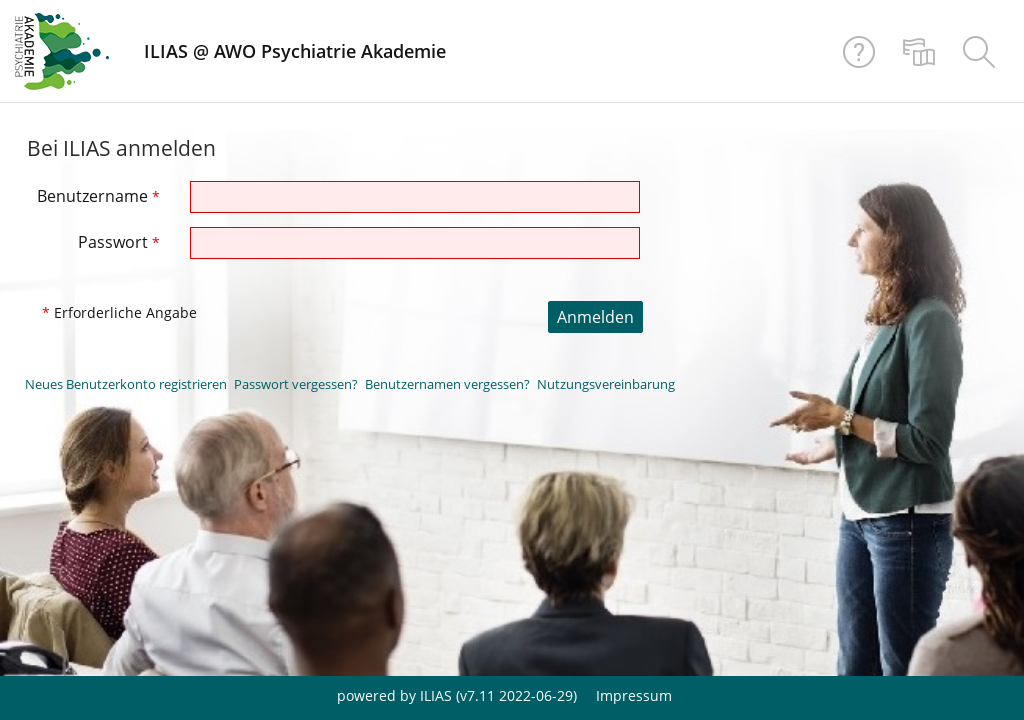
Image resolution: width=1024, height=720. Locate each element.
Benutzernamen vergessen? (447, 384)
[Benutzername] (415, 197)
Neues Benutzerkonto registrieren (126, 384)
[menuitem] (919, 51)
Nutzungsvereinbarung (606, 384)
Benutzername (98, 196)
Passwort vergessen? (296, 384)
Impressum (634, 695)
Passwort (119, 242)
